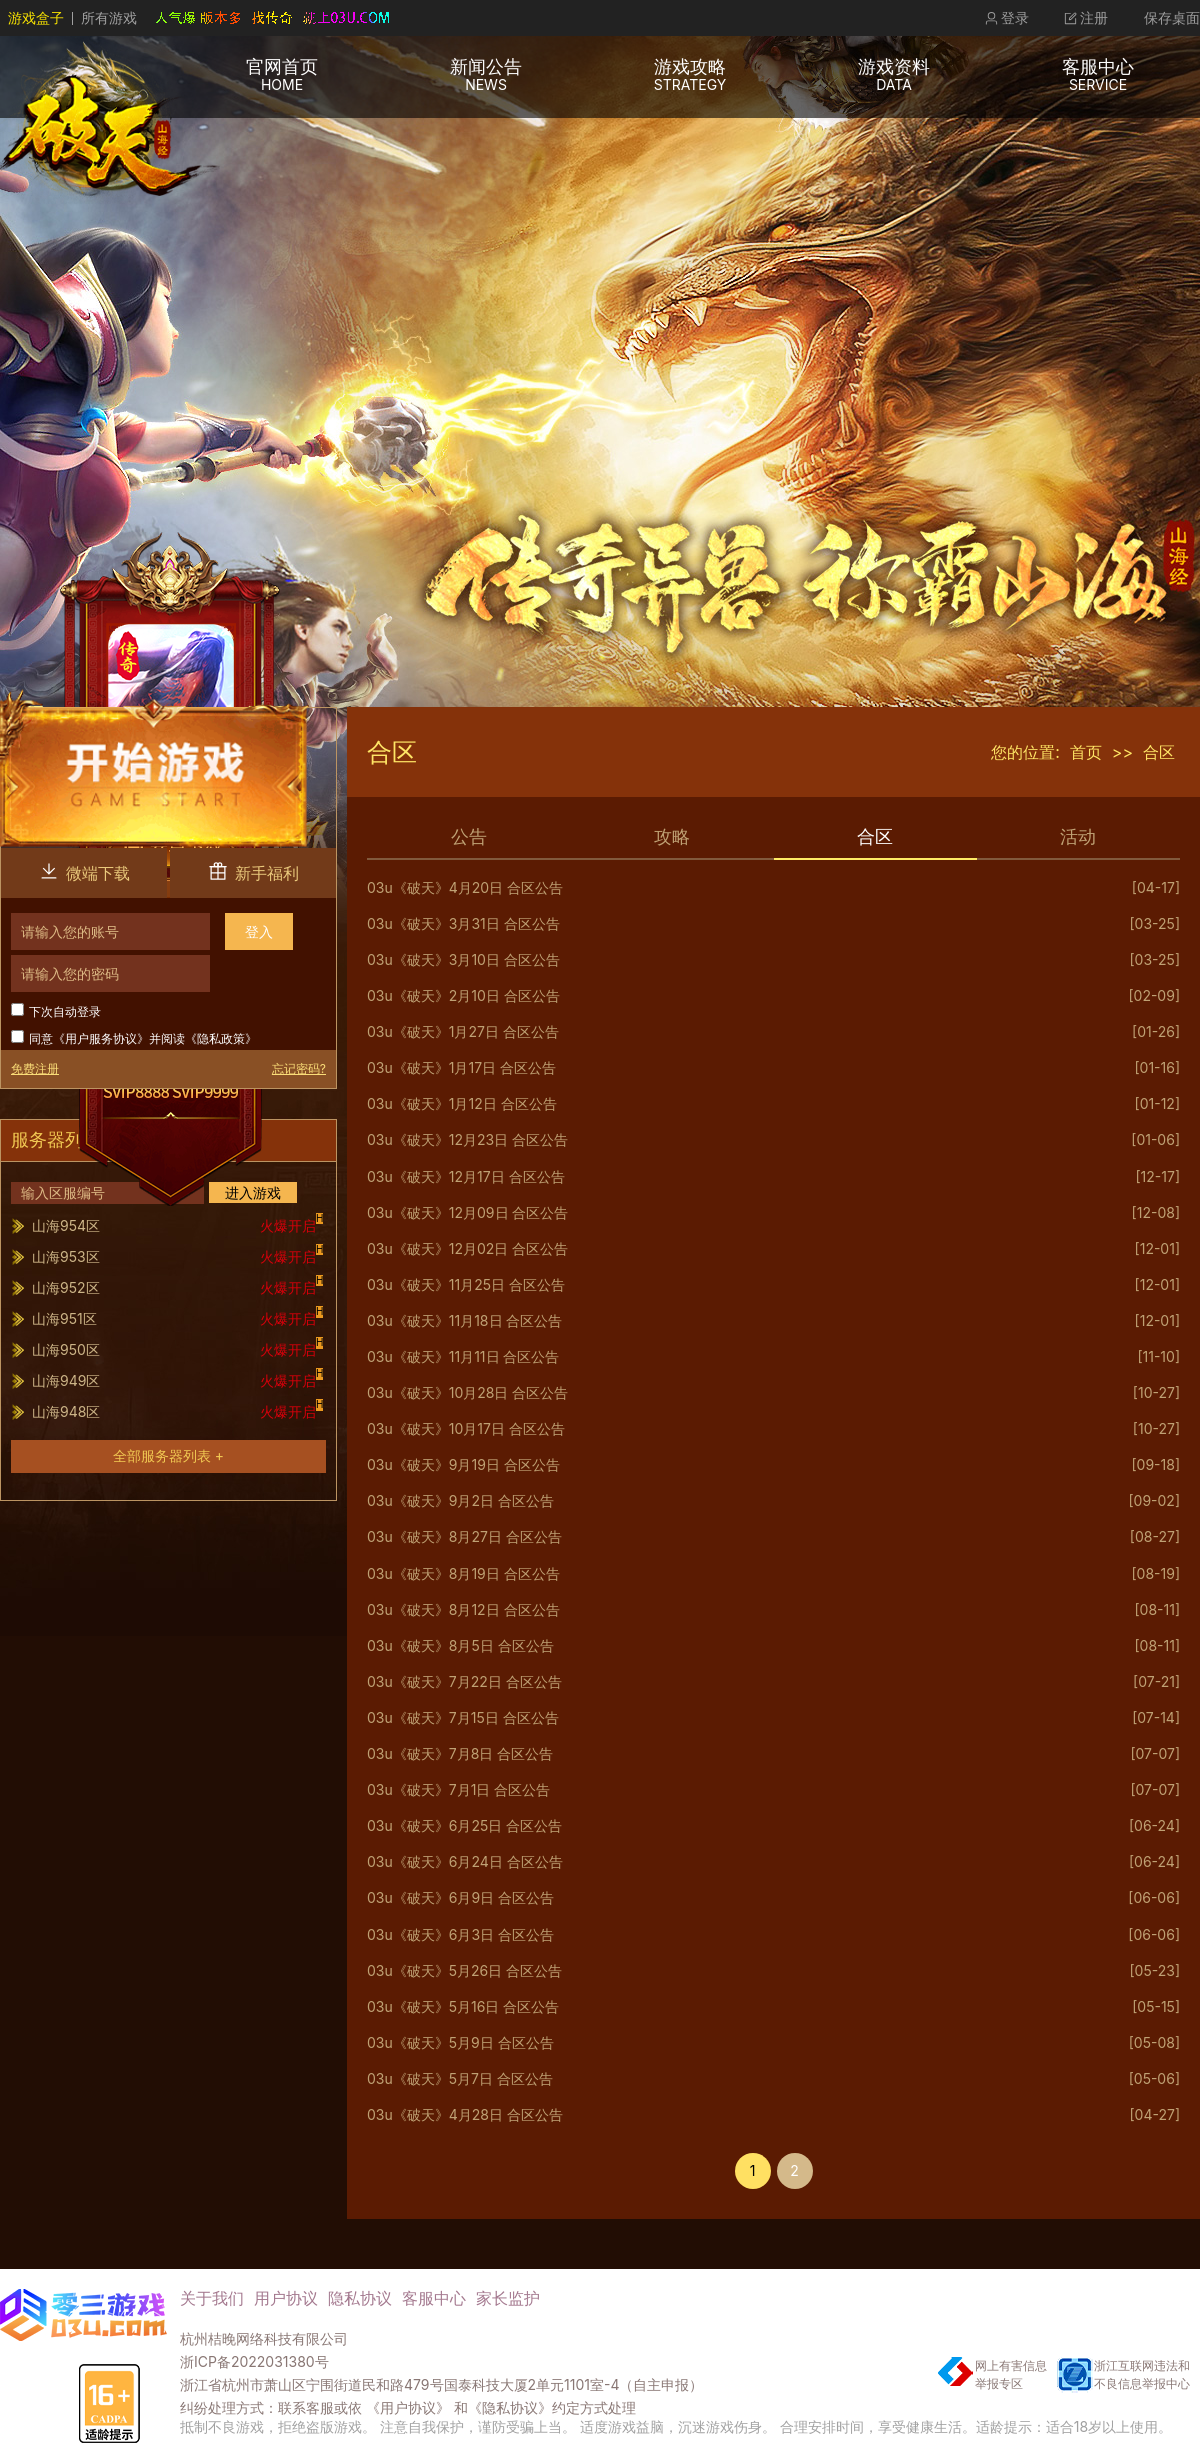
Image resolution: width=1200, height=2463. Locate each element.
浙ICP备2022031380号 (254, 2361)
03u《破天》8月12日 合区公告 (463, 1610)
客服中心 (434, 2298)
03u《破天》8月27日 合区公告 (464, 1537)
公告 (469, 836)
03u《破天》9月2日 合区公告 (460, 1501)
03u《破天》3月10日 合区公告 (463, 960)
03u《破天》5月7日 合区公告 (460, 2079)
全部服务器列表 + (168, 1455)
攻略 (672, 836)
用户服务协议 (101, 1038)
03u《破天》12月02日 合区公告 (467, 1249)
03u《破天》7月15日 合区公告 (463, 1718)
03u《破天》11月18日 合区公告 (464, 1321)
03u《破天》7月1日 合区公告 (458, 1790)
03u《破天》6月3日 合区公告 (460, 1935)
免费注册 (35, 1068)
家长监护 (508, 2298)
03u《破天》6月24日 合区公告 (465, 1862)
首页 (1086, 752)
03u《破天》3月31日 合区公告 (463, 924)
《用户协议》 (408, 2407)
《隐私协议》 (510, 2407)
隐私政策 (221, 1038)
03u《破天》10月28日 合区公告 (467, 1393)
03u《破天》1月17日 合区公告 (461, 1068)
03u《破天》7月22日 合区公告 (464, 1682)
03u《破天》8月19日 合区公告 (463, 1574)
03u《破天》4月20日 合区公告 (465, 888)
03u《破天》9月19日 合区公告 (463, 1465)
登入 (259, 931)
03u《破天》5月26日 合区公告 (464, 1971)
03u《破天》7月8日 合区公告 (460, 1754)
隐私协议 (360, 2298)
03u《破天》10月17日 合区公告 (466, 1429)
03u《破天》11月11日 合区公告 (463, 1357)
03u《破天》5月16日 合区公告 (463, 2007)
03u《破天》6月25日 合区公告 (464, 1826)
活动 (1078, 836)
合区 (1159, 752)
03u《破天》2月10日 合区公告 (463, 996)
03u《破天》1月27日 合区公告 (463, 1032)
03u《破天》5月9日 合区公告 (460, 2043)
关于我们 (212, 2298)
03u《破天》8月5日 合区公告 (460, 1646)
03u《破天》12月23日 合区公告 (467, 1140)
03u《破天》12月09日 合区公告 (467, 1213)
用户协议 (286, 2298)
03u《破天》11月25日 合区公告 (466, 1285)
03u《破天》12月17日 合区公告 (466, 1177)
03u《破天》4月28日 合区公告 (465, 2115)
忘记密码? (299, 1068)
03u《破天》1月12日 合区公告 (462, 1104)
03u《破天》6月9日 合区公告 (460, 1898)
